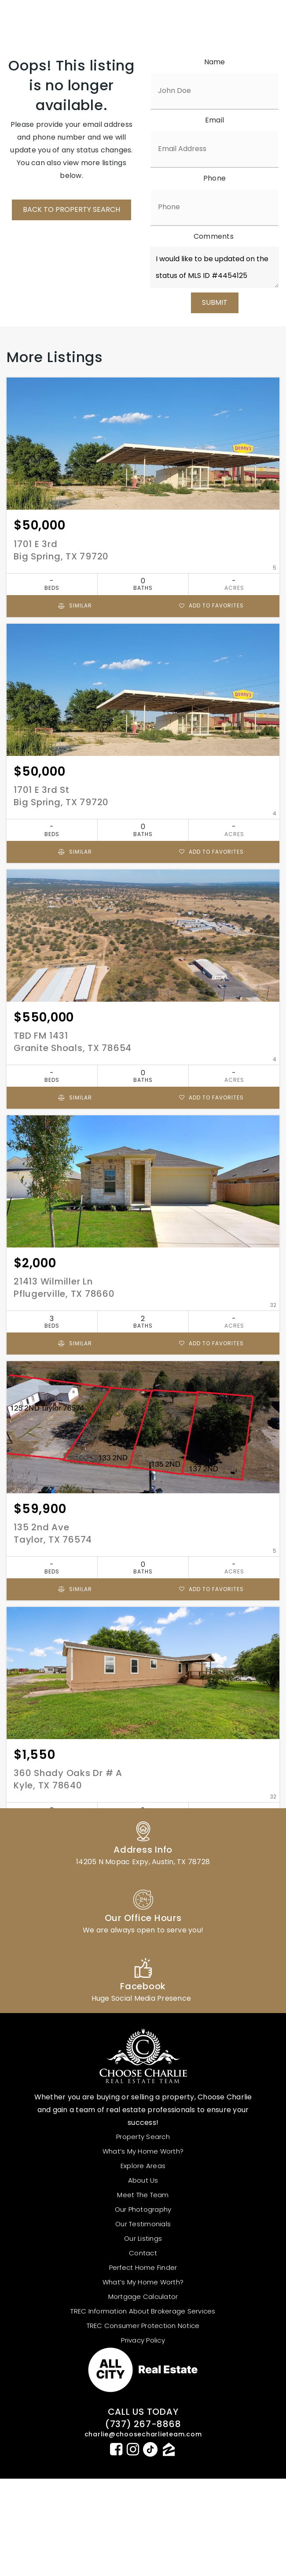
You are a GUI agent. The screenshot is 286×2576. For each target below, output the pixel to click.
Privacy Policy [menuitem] (143, 2340)
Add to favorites (211, 605)
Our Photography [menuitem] (143, 2209)
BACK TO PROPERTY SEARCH (71, 209)
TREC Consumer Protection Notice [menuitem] (143, 2325)
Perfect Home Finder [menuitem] (143, 2267)
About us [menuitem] (143, 2180)
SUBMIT (214, 302)
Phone (214, 178)
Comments (214, 236)
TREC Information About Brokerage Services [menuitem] (142, 2311)
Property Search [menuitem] (143, 2136)
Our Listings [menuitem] (143, 2238)
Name (214, 62)
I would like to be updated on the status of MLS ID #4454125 (214, 267)
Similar (75, 605)
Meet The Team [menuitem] (143, 2194)
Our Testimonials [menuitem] (143, 2223)
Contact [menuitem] (143, 2253)
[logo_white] (64, 20)
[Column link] (143, 1842)
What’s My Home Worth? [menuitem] (143, 2151)
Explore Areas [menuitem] (143, 2165)
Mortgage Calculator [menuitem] (143, 2296)
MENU (230, 21)
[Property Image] (143, 444)
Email (214, 120)
